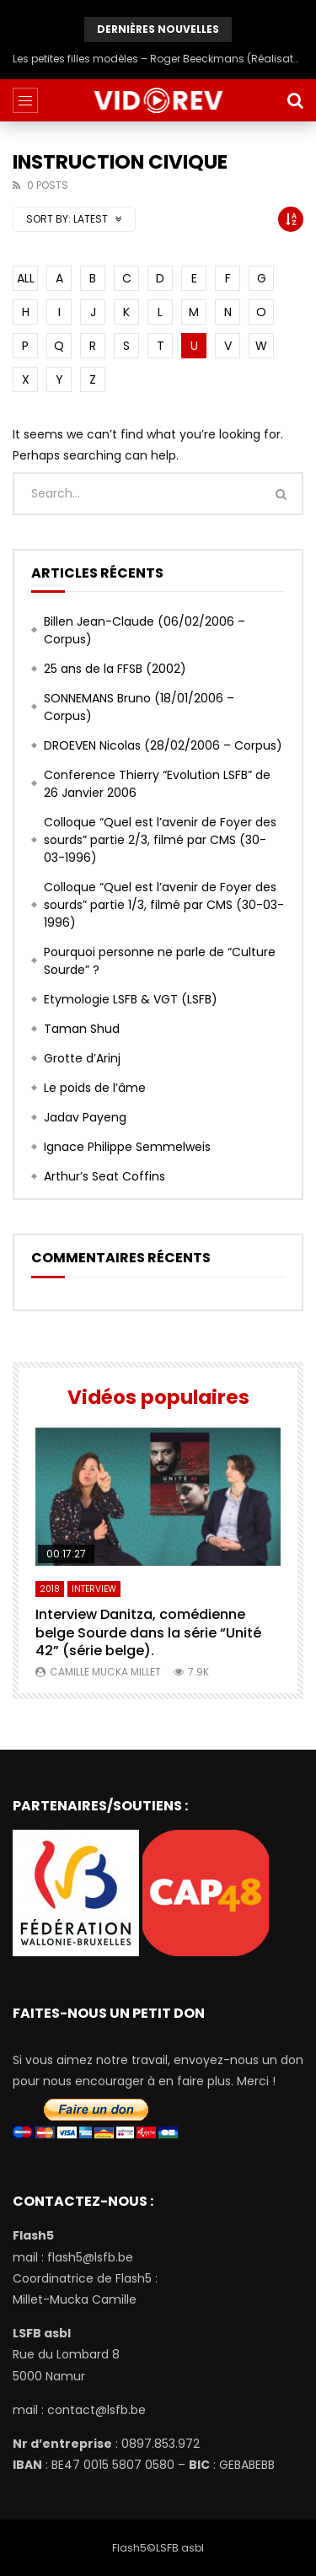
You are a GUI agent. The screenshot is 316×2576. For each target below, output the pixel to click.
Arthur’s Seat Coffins (104, 1176)
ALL (26, 278)
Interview (94, 1589)
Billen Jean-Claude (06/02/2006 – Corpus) (144, 630)
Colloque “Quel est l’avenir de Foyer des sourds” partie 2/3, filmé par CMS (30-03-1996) (160, 840)
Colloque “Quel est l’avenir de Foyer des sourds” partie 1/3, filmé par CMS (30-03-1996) (164, 905)
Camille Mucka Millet (105, 1671)
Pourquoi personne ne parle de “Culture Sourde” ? (160, 961)
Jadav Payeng (85, 1117)
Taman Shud (82, 1028)
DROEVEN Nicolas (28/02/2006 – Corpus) (163, 745)
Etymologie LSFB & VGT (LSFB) (130, 999)
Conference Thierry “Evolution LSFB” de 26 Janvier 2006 (157, 783)
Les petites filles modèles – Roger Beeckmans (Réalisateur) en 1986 (158, 58)
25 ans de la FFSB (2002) (115, 668)
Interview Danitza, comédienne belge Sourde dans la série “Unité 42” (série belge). (148, 1632)
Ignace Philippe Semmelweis (127, 1146)
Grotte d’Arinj (82, 1058)
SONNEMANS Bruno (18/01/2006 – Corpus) (139, 707)
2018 (50, 1589)
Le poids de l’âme (95, 1087)
